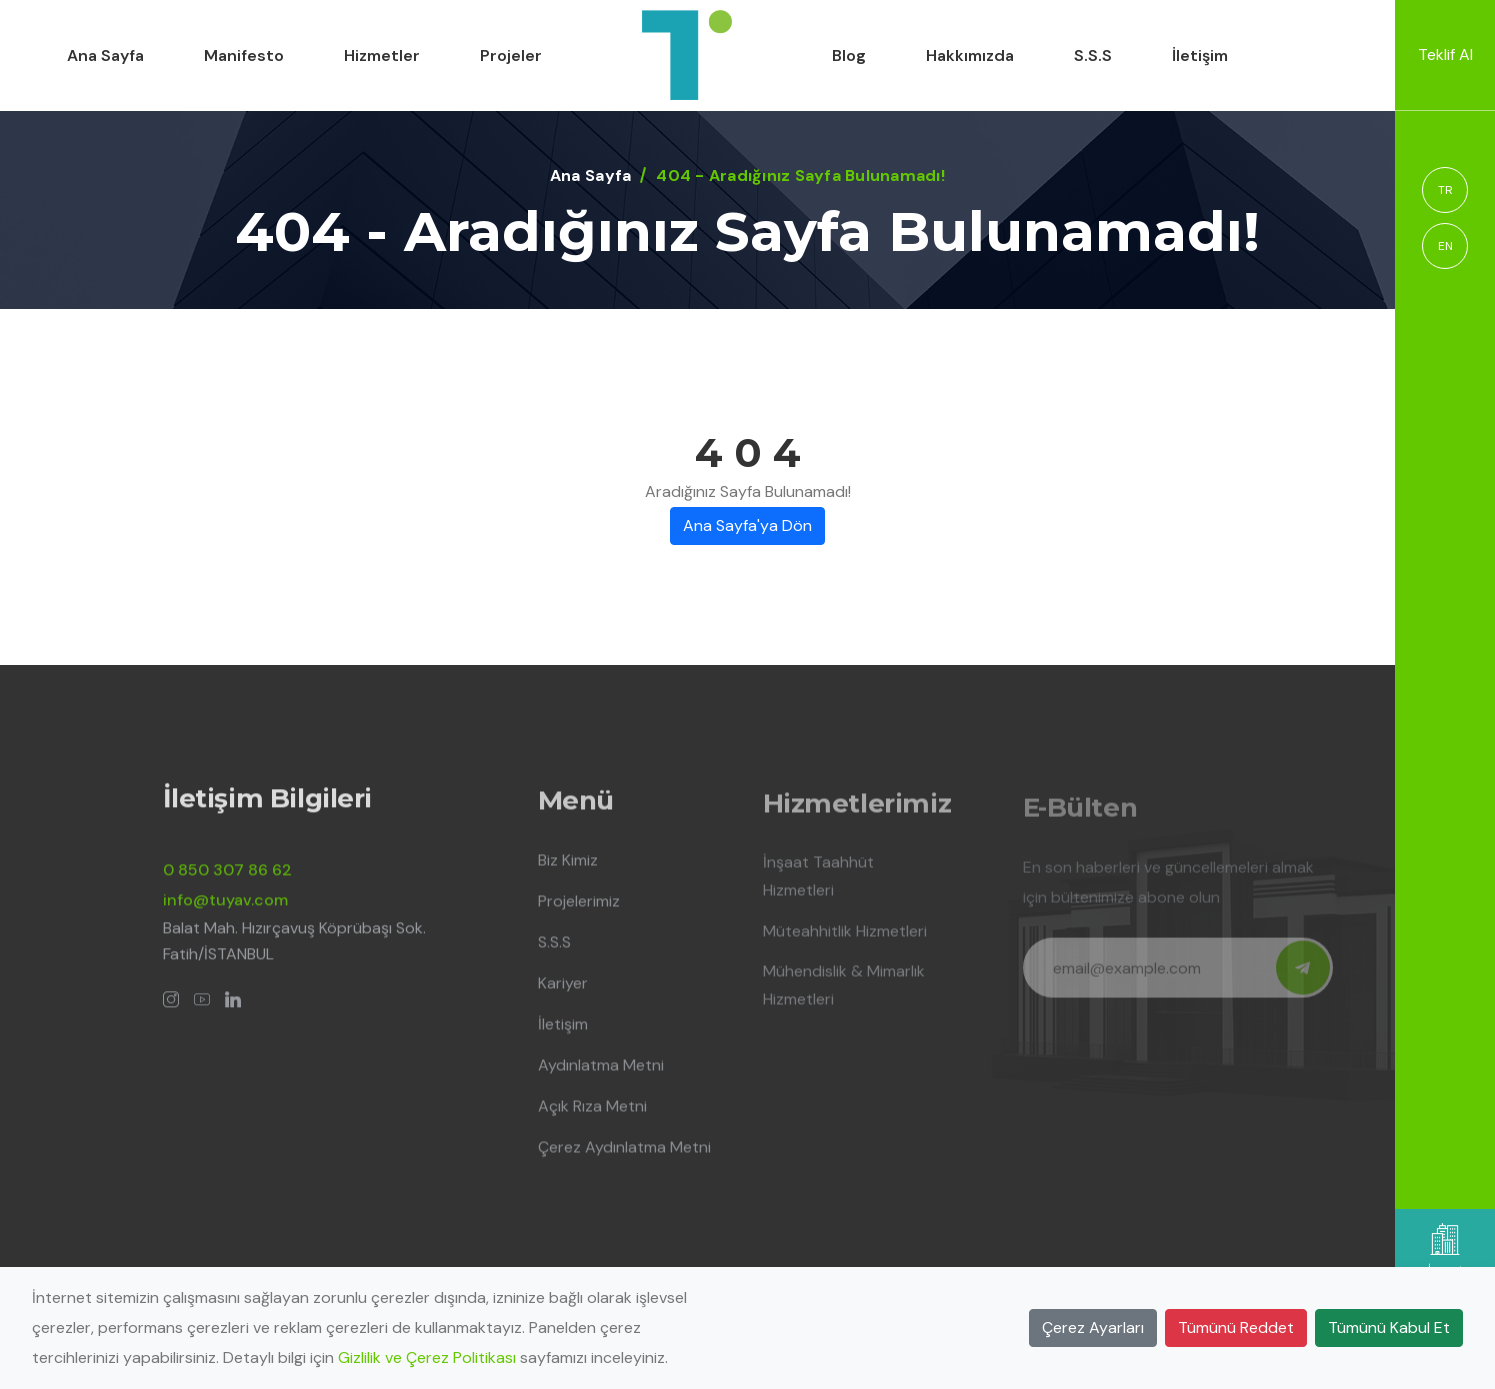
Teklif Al (1445, 54)
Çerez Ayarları (1093, 1327)
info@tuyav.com (225, 910)
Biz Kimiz (568, 872)
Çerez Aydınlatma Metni (624, 1159)
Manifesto (244, 55)
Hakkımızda (970, 55)
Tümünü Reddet (1236, 1327)
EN (1445, 246)
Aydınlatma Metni (601, 1077)
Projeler (511, 55)
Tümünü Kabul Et (1389, 1327)
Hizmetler (382, 55)
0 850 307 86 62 (227, 880)
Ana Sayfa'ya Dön (747, 525)
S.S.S (1093, 55)
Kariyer (563, 995)
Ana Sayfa (105, 55)
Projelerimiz (579, 913)
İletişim (1200, 55)
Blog (849, 55)
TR (1445, 190)
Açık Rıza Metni (592, 1118)
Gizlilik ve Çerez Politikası (427, 1357)
